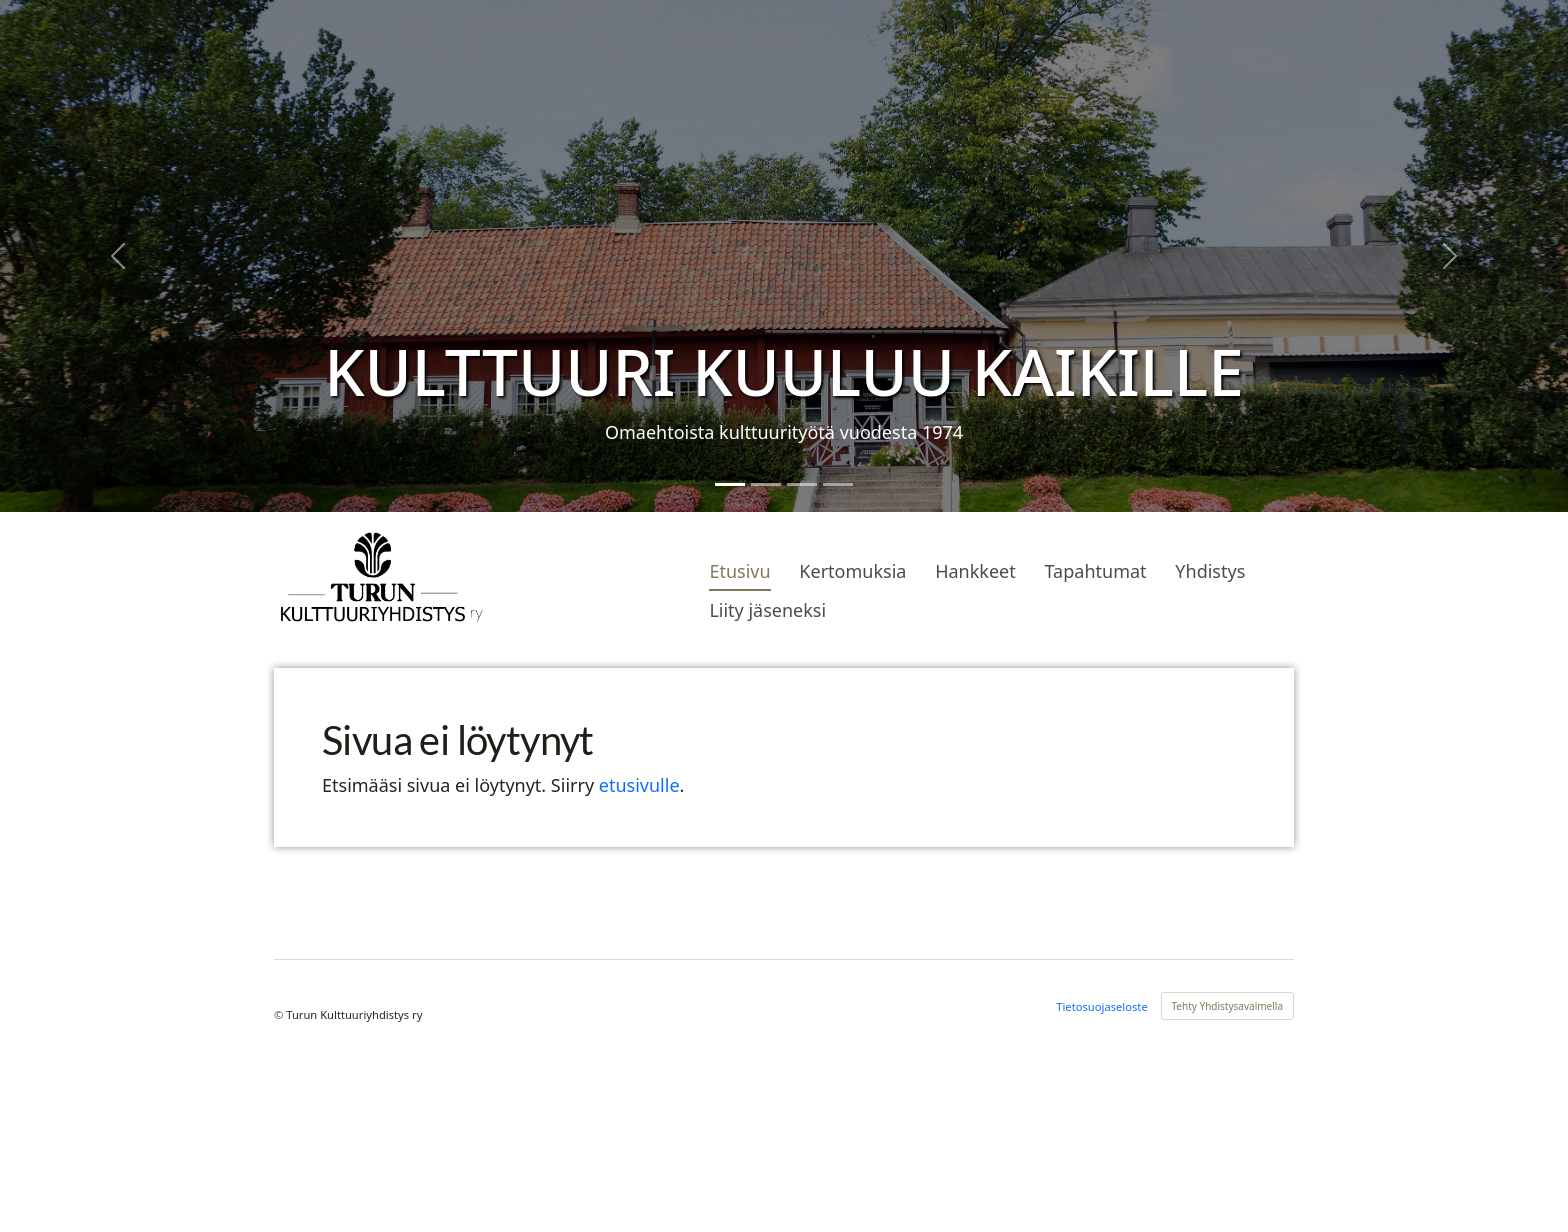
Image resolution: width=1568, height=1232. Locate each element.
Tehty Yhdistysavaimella (1228, 1006)
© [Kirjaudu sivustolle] (280, 1014)
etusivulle (639, 785)
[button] (117, 256)
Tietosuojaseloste (1101, 1006)
